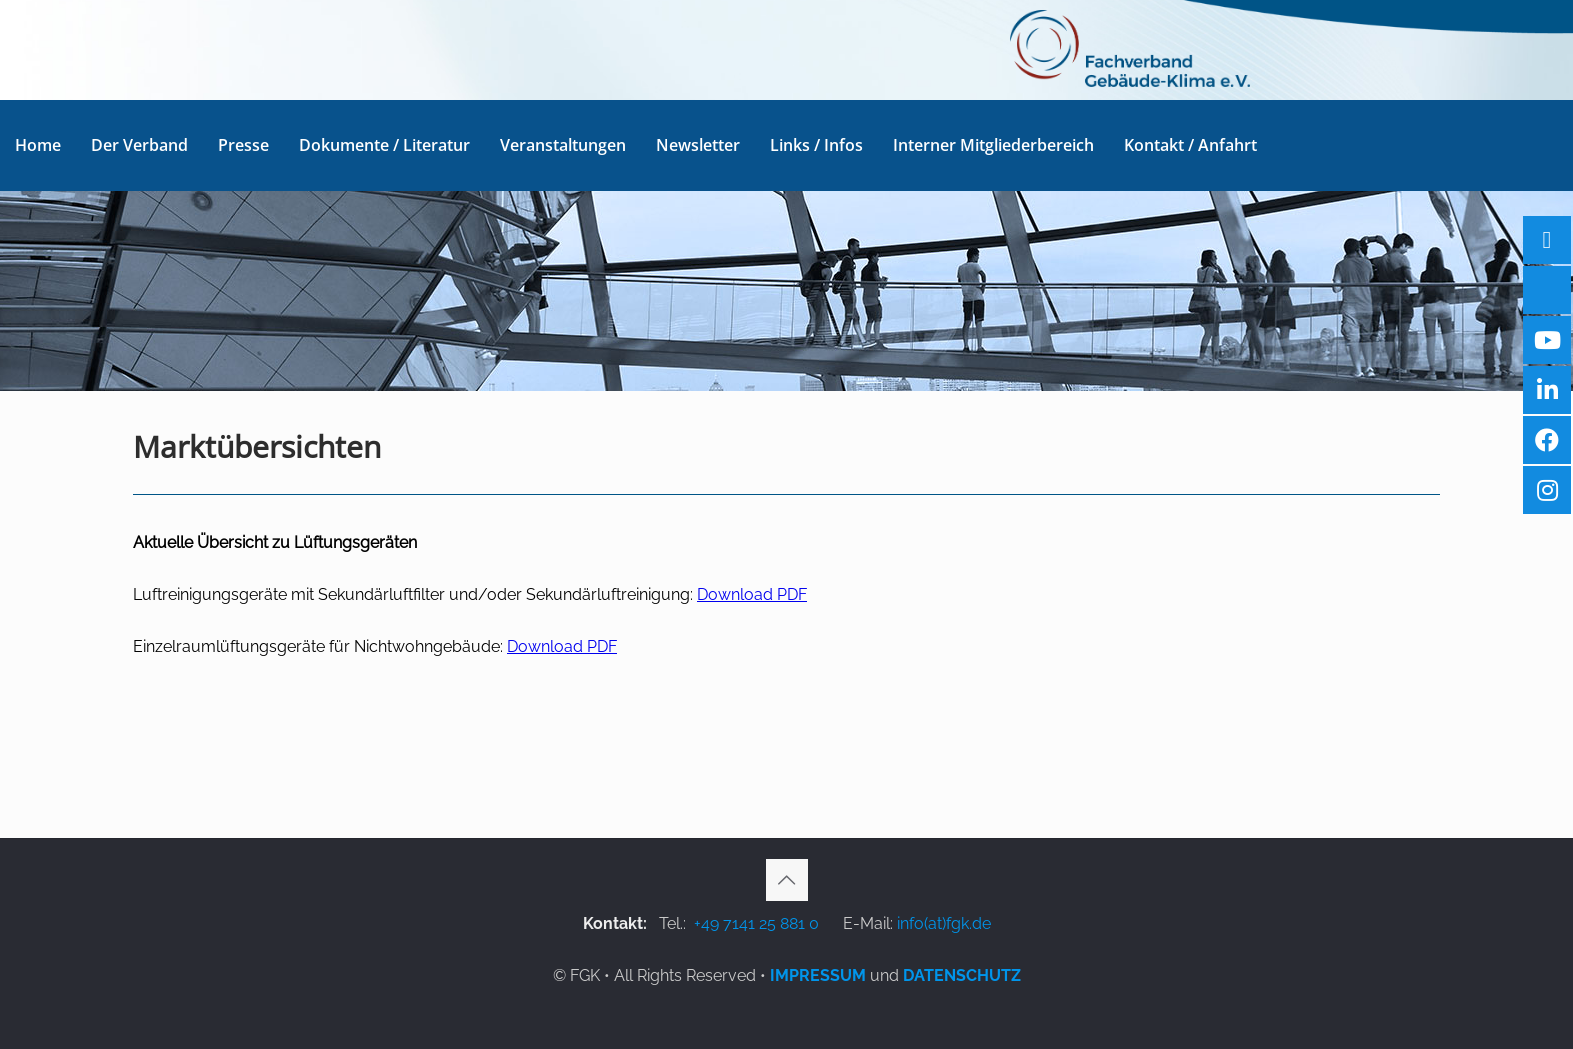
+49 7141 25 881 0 (756, 923)
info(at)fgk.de (944, 923)
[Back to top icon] (787, 880)
